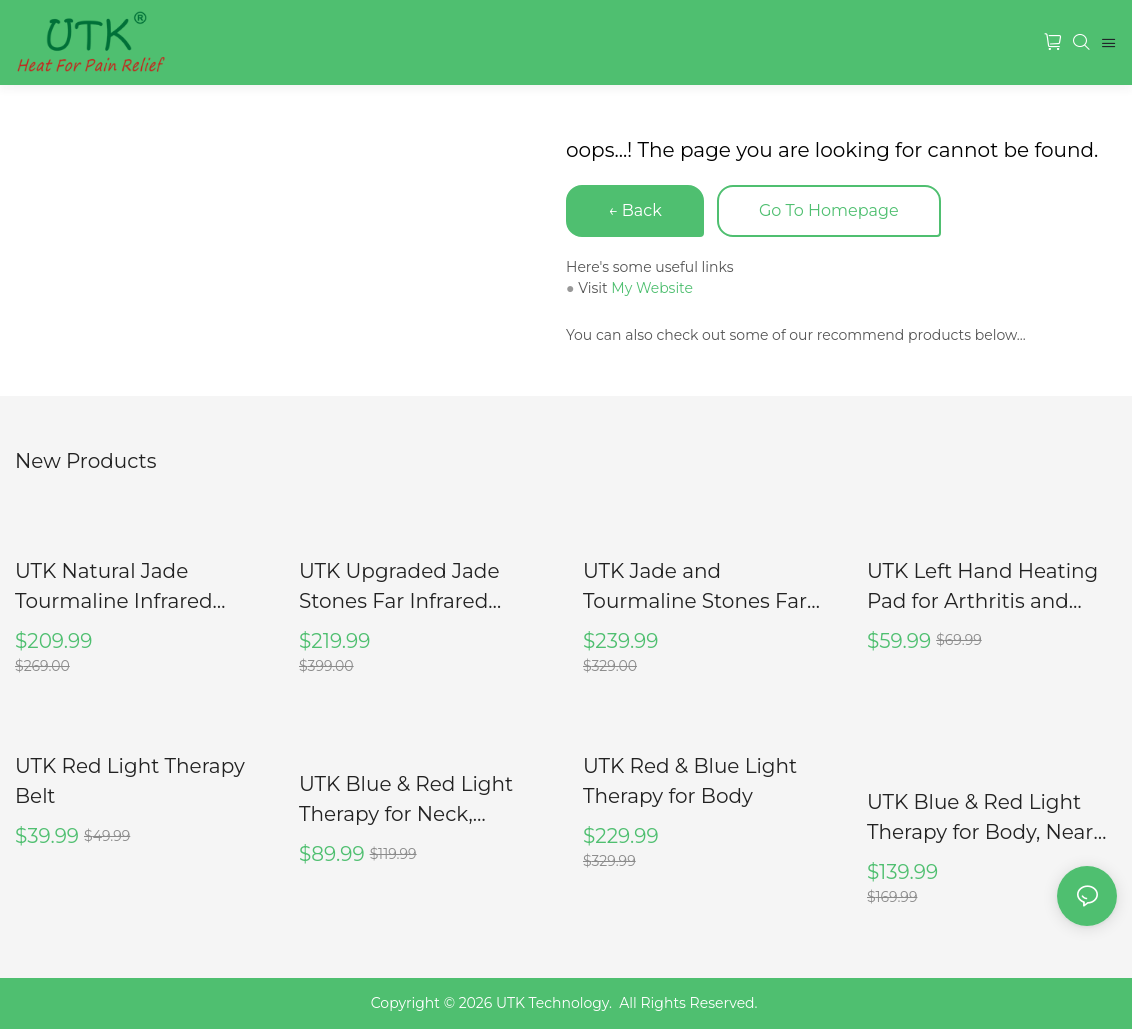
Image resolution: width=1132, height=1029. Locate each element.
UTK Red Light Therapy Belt (130, 781)
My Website (652, 288)
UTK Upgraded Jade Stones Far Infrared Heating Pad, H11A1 (399, 587)
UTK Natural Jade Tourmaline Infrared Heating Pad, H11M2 (114, 587)
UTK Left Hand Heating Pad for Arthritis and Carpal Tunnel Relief (982, 587)
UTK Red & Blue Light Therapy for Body (690, 781)
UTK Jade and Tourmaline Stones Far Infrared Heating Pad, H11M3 (695, 587)
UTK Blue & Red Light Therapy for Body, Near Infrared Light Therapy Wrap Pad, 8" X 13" (980, 818)
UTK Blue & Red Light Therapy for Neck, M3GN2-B (406, 800)
